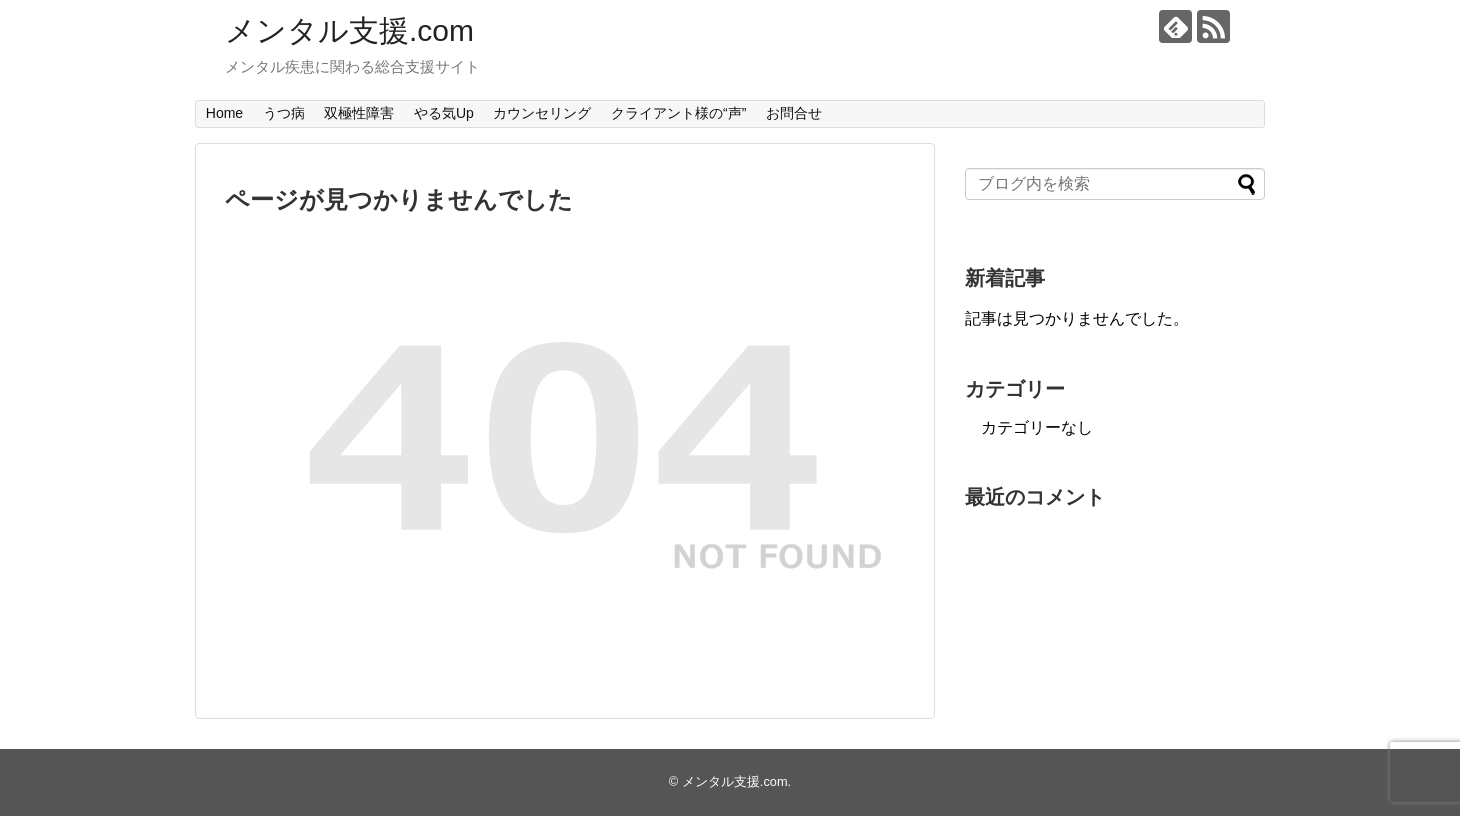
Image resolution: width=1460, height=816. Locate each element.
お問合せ (794, 113)
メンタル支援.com (349, 30)
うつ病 (284, 113)
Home (224, 113)
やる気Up (444, 113)
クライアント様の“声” (678, 113)
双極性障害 (359, 113)
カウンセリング (542, 113)
